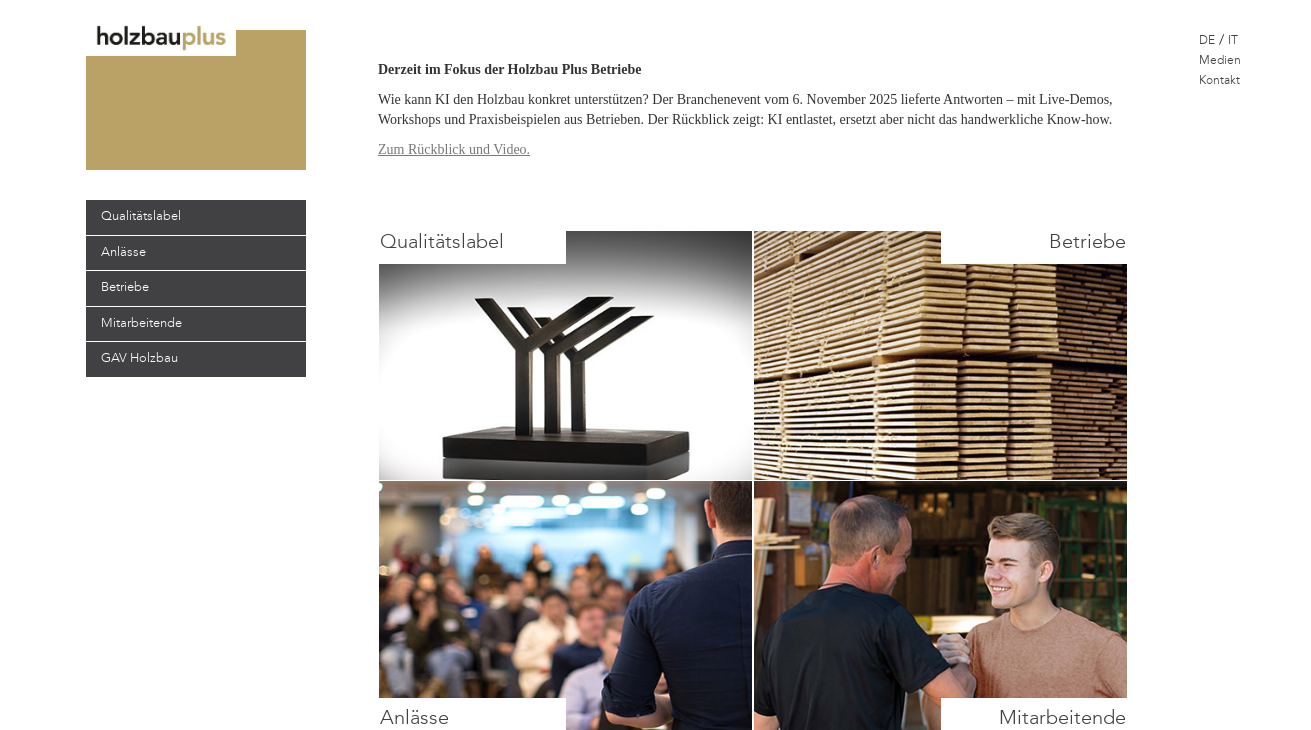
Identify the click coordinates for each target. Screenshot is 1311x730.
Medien (1220, 61)
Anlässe (123, 252)
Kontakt (1219, 81)
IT (1233, 41)
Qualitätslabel (141, 216)
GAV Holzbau (139, 358)
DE (1207, 41)
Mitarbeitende (141, 323)
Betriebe (125, 287)
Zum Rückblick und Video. (454, 149)
